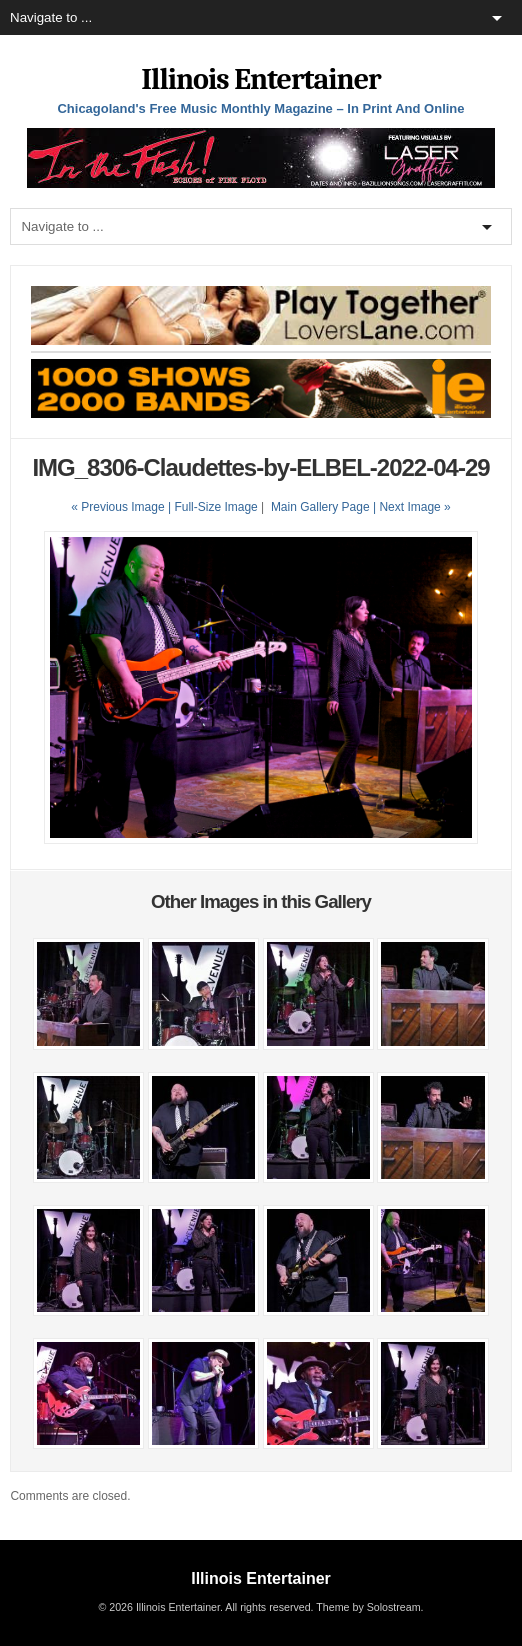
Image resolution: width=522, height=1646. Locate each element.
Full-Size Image (215, 507)
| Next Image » (412, 507)
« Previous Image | (122, 507)
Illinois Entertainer (260, 79)
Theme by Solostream (368, 1607)
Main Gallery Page (320, 507)
